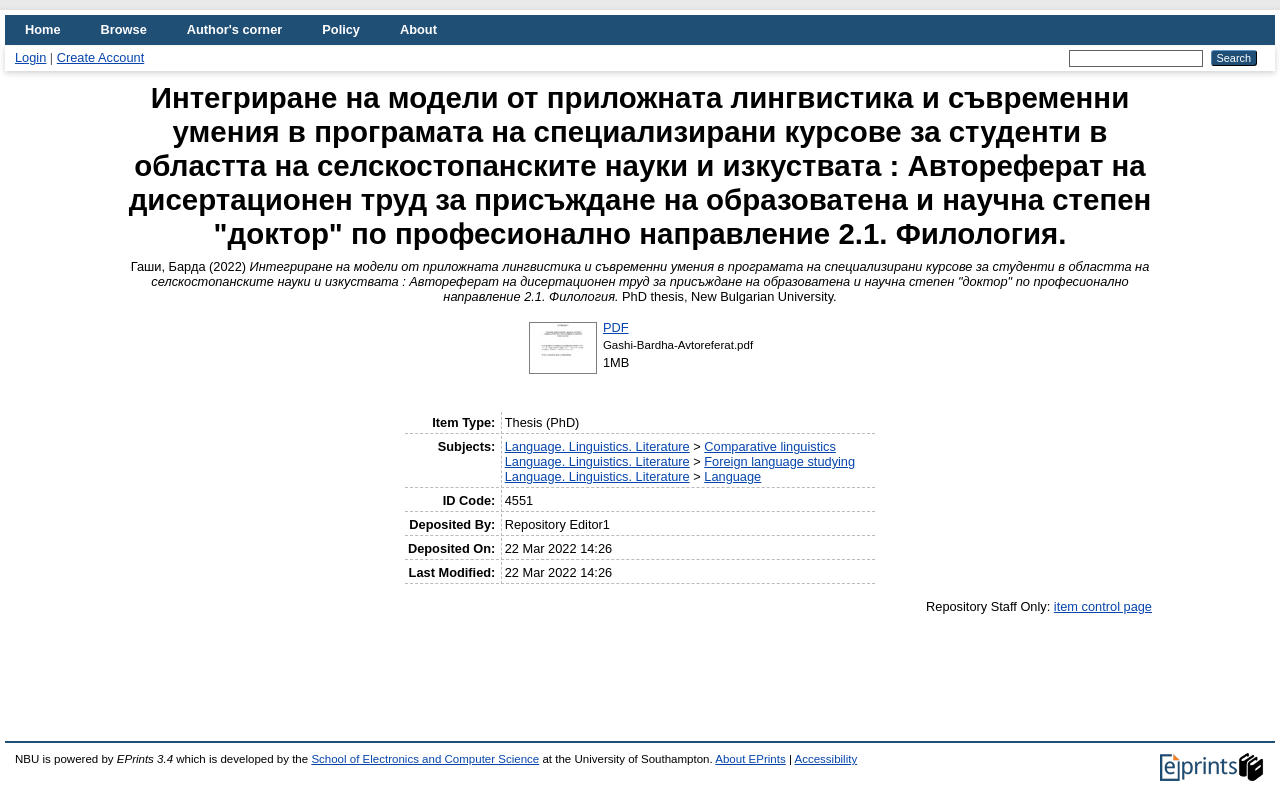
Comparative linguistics (770, 446)
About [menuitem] (418, 29)
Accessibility (825, 759)
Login (30, 57)
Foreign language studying (779, 461)
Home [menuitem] (43, 29)
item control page (1103, 606)
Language (732, 476)
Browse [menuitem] (124, 29)
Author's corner (234, 29)
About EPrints (750, 759)
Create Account (101, 57)
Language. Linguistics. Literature (597, 446)
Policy (341, 29)
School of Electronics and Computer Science (425, 759)
